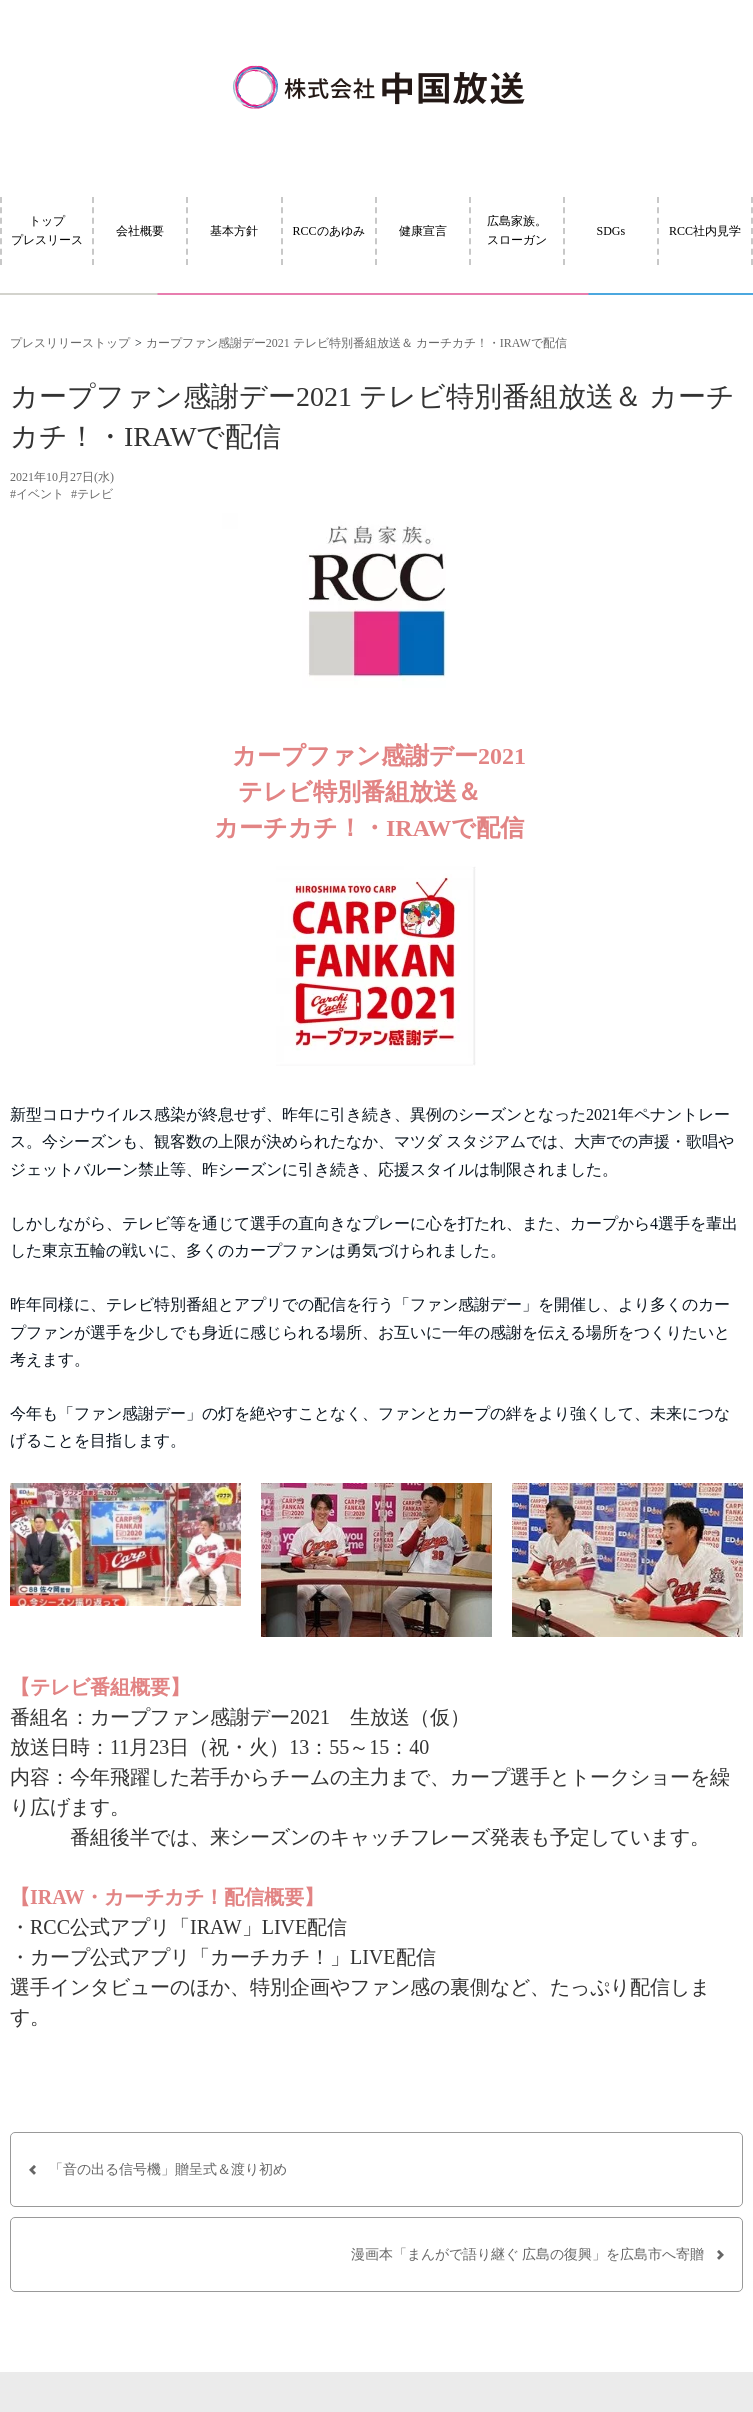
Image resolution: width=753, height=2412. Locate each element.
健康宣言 (423, 231)
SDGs (611, 231)
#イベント (37, 494)
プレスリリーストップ (70, 343)
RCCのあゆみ (329, 231)
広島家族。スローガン (517, 230)
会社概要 (140, 231)
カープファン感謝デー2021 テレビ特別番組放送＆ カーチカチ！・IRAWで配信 (356, 343)
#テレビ (92, 494)
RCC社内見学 (705, 231)
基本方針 (234, 231)
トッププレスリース (47, 230)
